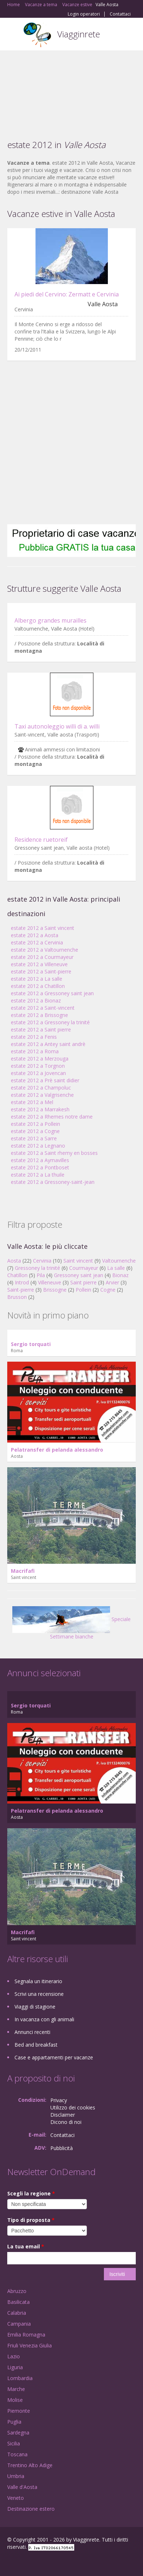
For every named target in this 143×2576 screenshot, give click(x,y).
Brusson (17, 1296)
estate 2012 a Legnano (38, 1145)
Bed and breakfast (36, 2044)
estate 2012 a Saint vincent (42, 927)
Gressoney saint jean (78, 1275)
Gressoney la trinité (37, 1267)
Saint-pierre (20, 1289)
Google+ (25, 2562)
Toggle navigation (13, 35)
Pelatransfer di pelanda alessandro (57, 1449)
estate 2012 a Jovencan (38, 1073)
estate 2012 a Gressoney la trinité (50, 1022)
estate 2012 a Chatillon (38, 986)
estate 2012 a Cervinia (37, 942)
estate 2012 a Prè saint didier (45, 1080)
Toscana (17, 2454)
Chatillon (17, 1275)
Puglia (14, 2421)
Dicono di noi (65, 2121)
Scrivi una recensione (39, 1993)
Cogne (107, 1289)
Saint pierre (83, 1282)
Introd (22, 1282)
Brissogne (55, 1289)
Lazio (13, 2356)
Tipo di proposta (31, 2219)
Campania (19, 2323)
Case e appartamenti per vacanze (53, 2057)
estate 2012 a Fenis (34, 1036)
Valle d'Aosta (22, 2486)
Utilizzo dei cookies (72, 2107)
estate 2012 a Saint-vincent (43, 1007)
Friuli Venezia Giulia (29, 2345)
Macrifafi (23, 1570)
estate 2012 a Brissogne (39, 1015)
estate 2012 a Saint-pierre (41, 971)
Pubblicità (61, 2148)
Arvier (112, 1282)
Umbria (15, 2476)
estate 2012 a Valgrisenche (42, 1094)
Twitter (42, 2562)
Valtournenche (119, 1260)
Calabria (16, 2312)
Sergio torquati (31, 1344)
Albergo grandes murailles (50, 620)
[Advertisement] (71, 90)
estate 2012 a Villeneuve (39, 964)
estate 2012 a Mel (32, 1102)
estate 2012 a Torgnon (38, 1065)
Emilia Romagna (26, 2334)
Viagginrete (78, 34)
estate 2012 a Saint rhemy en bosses (54, 1152)
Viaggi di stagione (34, 2006)
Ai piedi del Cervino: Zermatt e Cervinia (66, 294)
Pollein (83, 1289)
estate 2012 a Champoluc (41, 1087)
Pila (41, 1275)
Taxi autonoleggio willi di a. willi (57, 726)
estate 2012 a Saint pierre (41, 1029)
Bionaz (120, 1275)
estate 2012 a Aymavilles (40, 1160)
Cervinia (42, 1260)
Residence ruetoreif (41, 840)
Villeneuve (49, 1282)
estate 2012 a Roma (35, 1051)
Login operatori (84, 14)
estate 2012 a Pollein (35, 1123)
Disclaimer (62, 2114)
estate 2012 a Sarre (34, 1138)
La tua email (25, 2246)
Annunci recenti (32, 2032)
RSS (60, 2562)
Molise (15, 2399)
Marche (16, 2389)
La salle (116, 1267)
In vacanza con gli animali (44, 2019)
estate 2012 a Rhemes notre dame (52, 1116)
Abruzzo (16, 2291)
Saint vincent (78, 1260)
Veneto (15, 2497)
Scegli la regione (31, 2193)
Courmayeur (83, 1267)
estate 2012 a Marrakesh (40, 1109)
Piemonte (18, 2410)
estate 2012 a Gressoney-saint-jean (52, 1181)
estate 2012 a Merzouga (39, 1058)
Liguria (15, 2367)
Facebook (9, 2562)
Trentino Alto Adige (29, 2465)
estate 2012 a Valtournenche (44, 949)
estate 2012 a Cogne (35, 1131)
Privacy (58, 2100)
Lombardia (20, 2378)
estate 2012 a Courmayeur (42, 956)
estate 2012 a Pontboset (40, 1167)
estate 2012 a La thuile (37, 1174)
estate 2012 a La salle (36, 978)
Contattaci (120, 14)
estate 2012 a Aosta (34, 935)
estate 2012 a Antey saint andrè (48, 1044)
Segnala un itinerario (38, 1981)
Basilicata (18, 2301)
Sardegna (18, 2432)
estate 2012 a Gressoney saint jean (52, 993)
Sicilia (13, 2443)
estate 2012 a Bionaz (36, 1000)
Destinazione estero (31, 2508)
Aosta (14, 1260)
